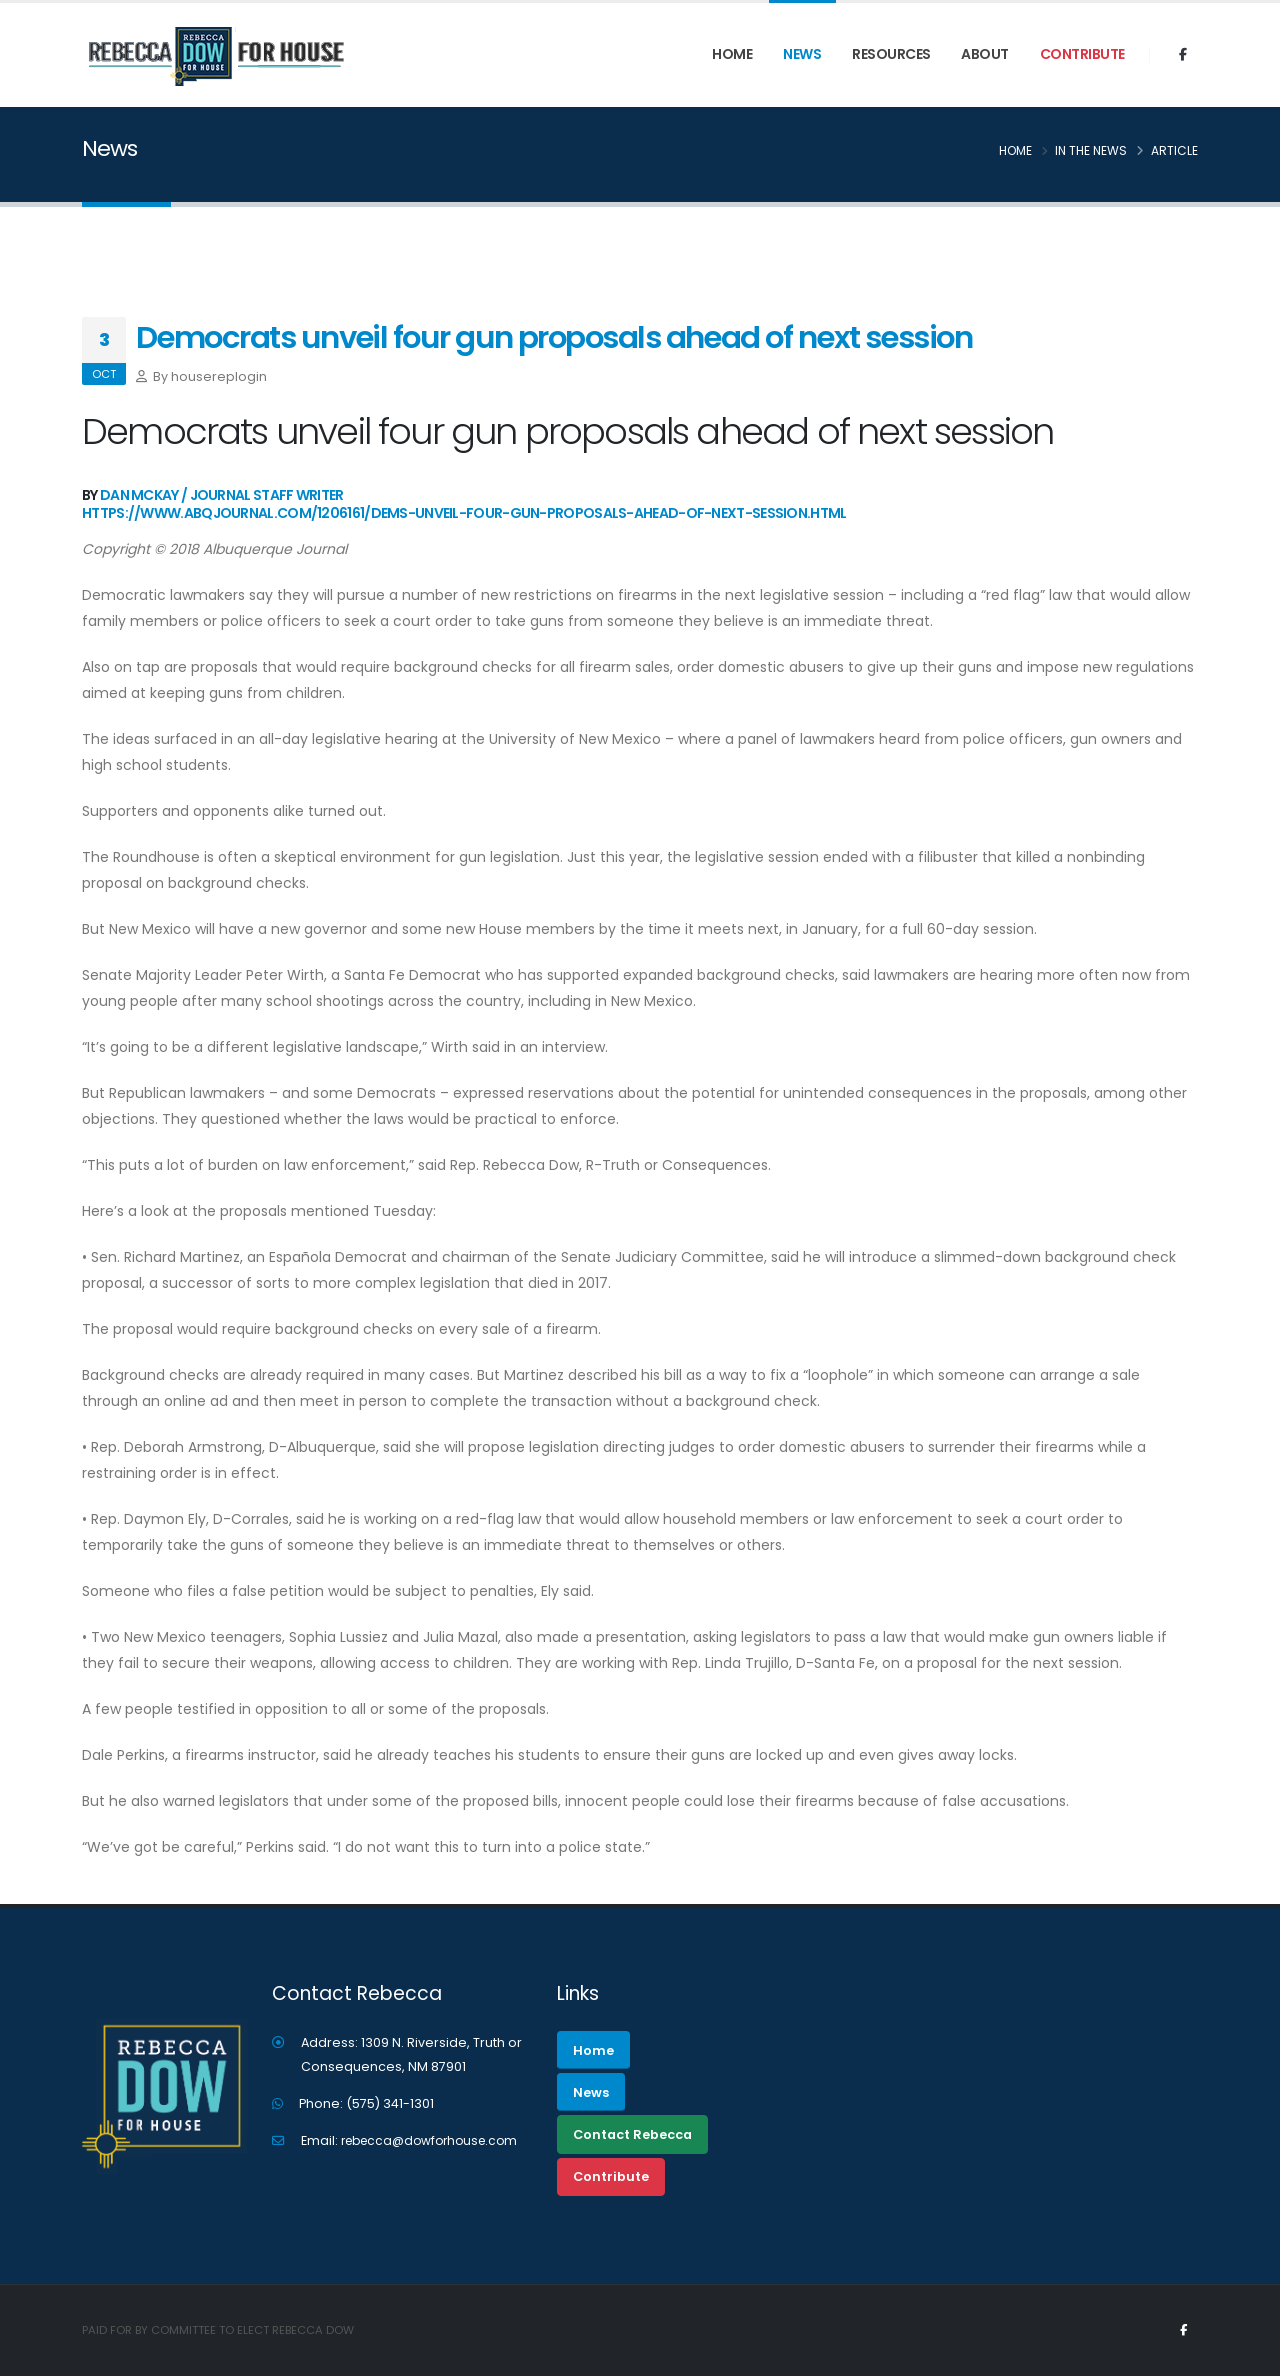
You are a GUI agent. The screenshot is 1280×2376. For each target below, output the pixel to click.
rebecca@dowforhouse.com (436, 2140)
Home (732, 54)
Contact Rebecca (632, 2134)
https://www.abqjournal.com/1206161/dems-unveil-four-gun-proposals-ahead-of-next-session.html (464, 513)
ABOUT (985, 54)
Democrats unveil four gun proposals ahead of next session (554, 337)
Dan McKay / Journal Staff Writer (222, 495)
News (802, 54)
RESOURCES (891, 54)
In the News (1091, 150)
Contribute (1082, 54)
